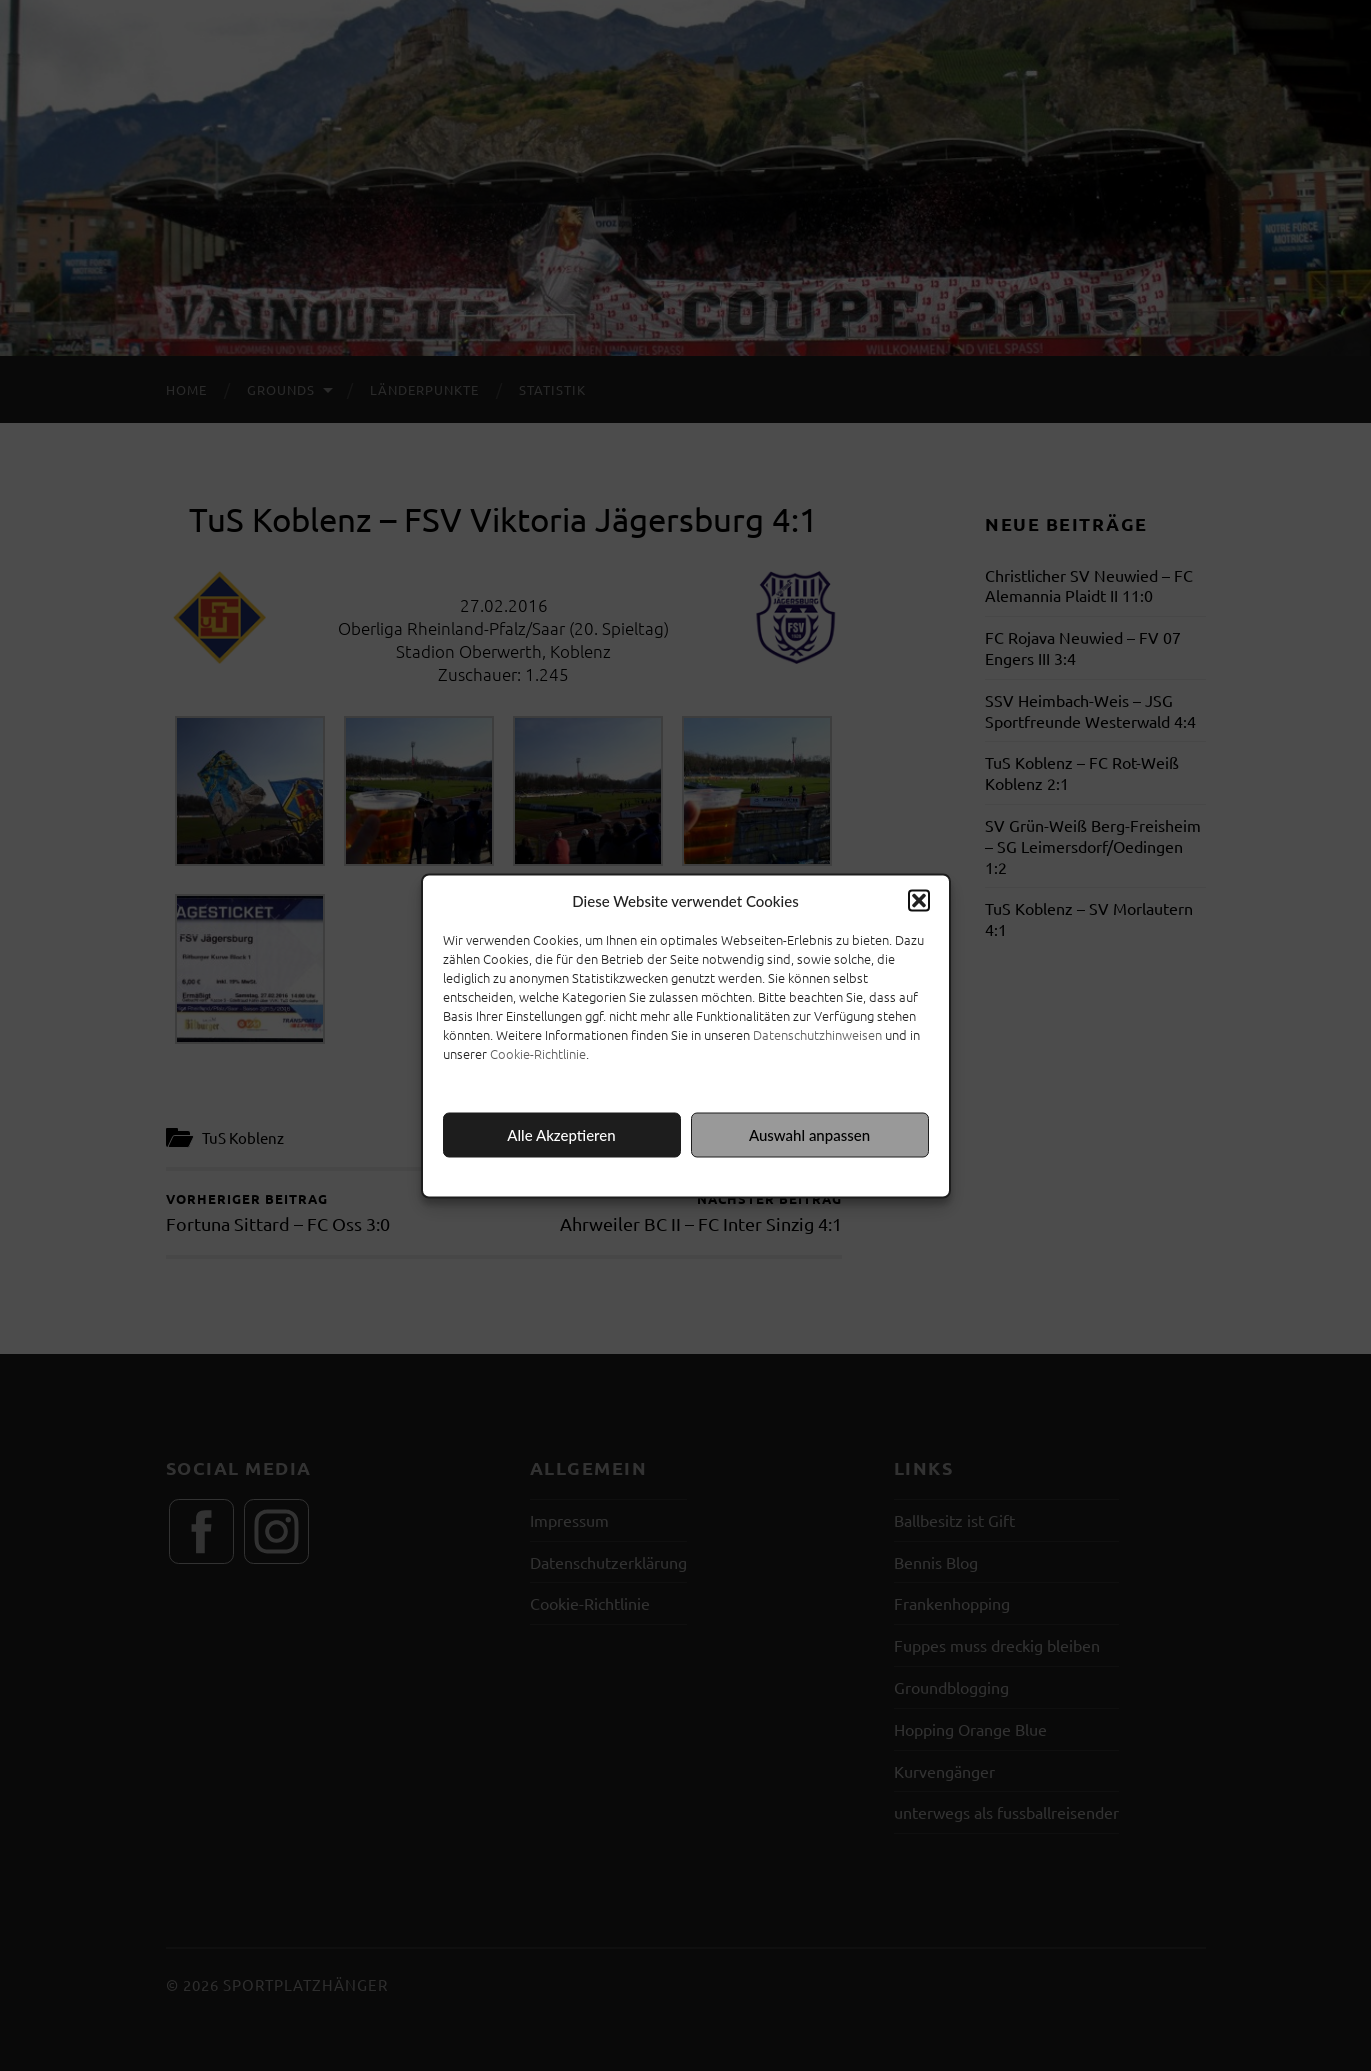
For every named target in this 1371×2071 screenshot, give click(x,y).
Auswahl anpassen (809, 1135)
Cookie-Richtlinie (538, 1052)
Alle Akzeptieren (561, 1135)
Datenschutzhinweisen (817, 1033)
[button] (919, 900)
